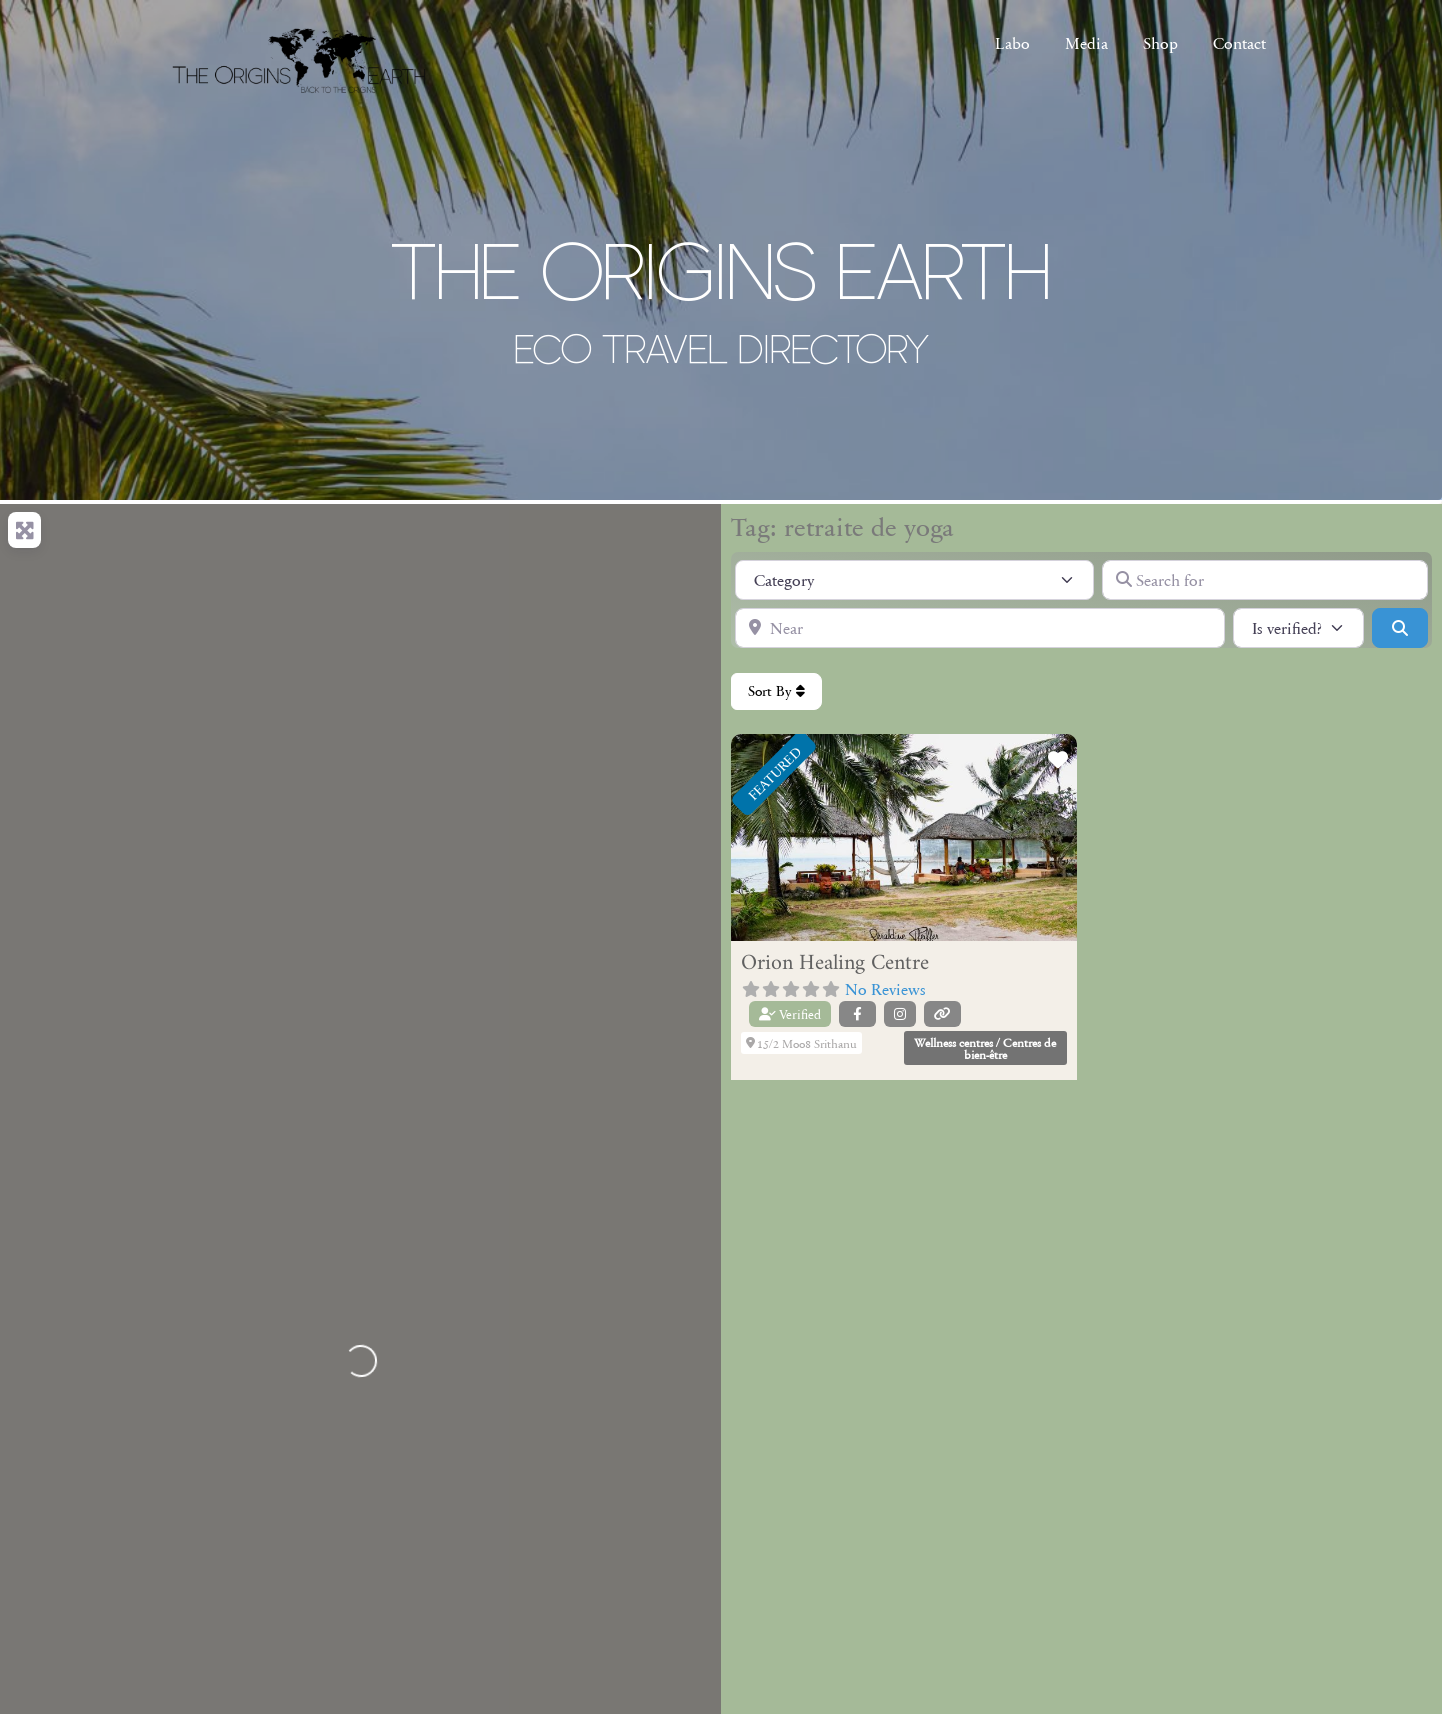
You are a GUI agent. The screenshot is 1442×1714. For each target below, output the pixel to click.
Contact (1239, 42)
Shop (1160, 42)
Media (1086, 42)
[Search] (1400, 628)
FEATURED (774, 773)
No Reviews (885, 988)
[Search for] (1265, 580)
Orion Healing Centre (835, 963)
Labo (1012, 42)
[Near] (980, 628)
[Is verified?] (1298, 628)
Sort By (776, 691)
